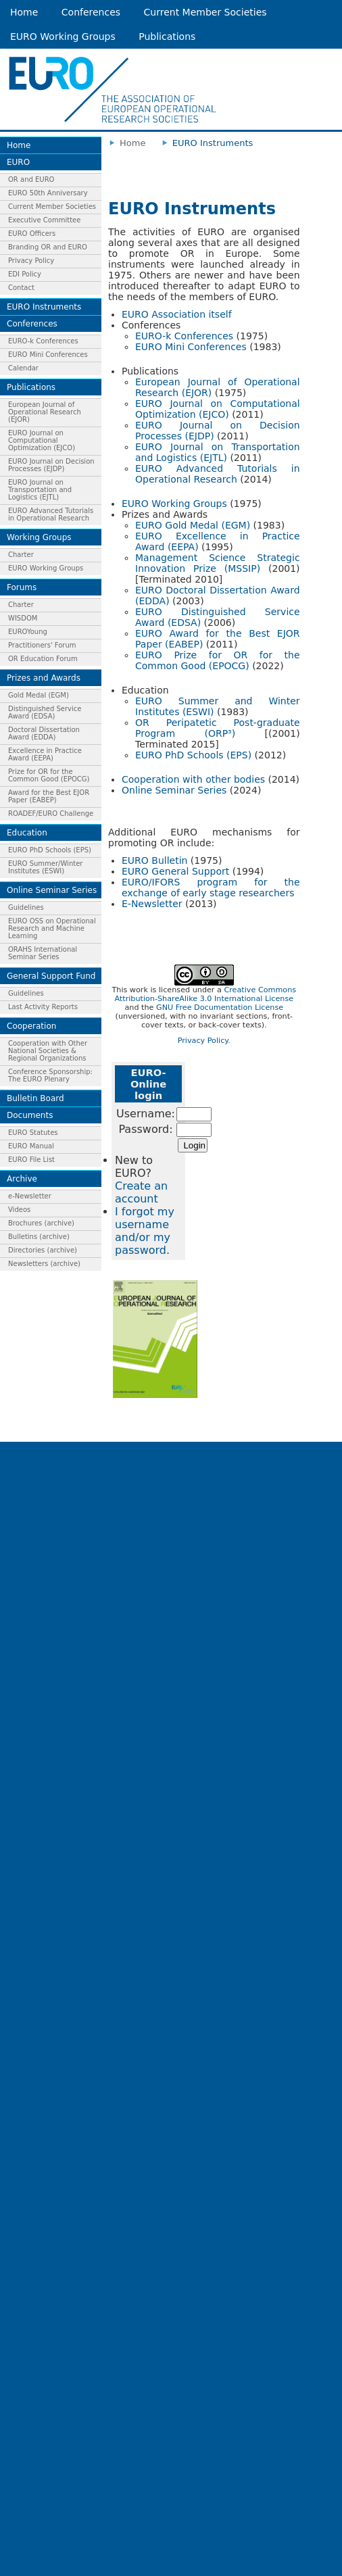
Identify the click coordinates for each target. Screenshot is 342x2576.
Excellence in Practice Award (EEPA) (45, 754)
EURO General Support (175, 871)
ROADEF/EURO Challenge (50, 813)
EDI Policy (24, 274)
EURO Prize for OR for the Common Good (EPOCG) (217, 660)
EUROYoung (27, 631)
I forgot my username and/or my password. (144, 1231)
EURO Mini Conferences (48, 354)
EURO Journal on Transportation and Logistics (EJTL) (40, 490)
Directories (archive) (42, 1250)
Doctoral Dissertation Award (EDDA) (44, 733)
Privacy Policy (31, 260)
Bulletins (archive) (39, 1236)
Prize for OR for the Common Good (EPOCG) (48, 775)
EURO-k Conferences (43, 341)
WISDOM (22, 618)
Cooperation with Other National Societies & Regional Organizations (47, 1051)
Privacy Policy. (204, 1040)
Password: (145, 1129)
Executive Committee (44, 220)
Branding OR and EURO (47, 247)
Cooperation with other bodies (193, 779)
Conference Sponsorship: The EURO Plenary (50, 1075)
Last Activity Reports (43, 1007)
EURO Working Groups (63, 36)
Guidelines (26, 907)
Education (27, 832)
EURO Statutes (33, 1132)
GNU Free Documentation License (219, 1007)
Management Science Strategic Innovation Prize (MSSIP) (217, 563)
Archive (22, 1179)
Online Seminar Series (52, 890)
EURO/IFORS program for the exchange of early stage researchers (211, 887)
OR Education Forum (43, 658)
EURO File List (31, 1159)
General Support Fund (51, 976)
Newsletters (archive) (44, 1263)
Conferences (91, 12)
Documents (30, 1115)
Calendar (23, 368)
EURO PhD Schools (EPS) (49, 850)
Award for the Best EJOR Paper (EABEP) (48, 796)
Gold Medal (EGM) (38, 695)
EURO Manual (31, 1146)
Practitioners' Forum (42, 645)
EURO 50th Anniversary (48, 193)
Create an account (141, 1192)
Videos (19, 1209)
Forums (21, 587)
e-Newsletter (29, 1196)
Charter (21, 554)
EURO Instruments (44, 307)
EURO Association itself (177, 314)
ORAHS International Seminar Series (42, 953)
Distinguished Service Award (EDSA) (44, 712)
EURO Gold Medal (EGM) (192, 525)
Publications (167, 36)
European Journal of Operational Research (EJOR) (44, 412)
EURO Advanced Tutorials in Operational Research (50, 514)
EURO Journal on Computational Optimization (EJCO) (41, 440)
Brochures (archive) (41, 1223)
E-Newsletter (152, 903)
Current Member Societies (205, 12)
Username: (145, 1113)
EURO (18, 162)
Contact (21, 287)
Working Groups (39, 537)
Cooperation (31, 1026)
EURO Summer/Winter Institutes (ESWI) (45, 867)
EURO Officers (31, 233)
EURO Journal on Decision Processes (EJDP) (51, 465)
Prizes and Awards (43, 678)
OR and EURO (31, 179)
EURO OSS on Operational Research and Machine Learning (52, 928)
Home (24, 12)
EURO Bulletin (154, 860)
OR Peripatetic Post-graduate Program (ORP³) (217, 728)
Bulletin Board (35, 1098)
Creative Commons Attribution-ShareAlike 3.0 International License (205, 994)
